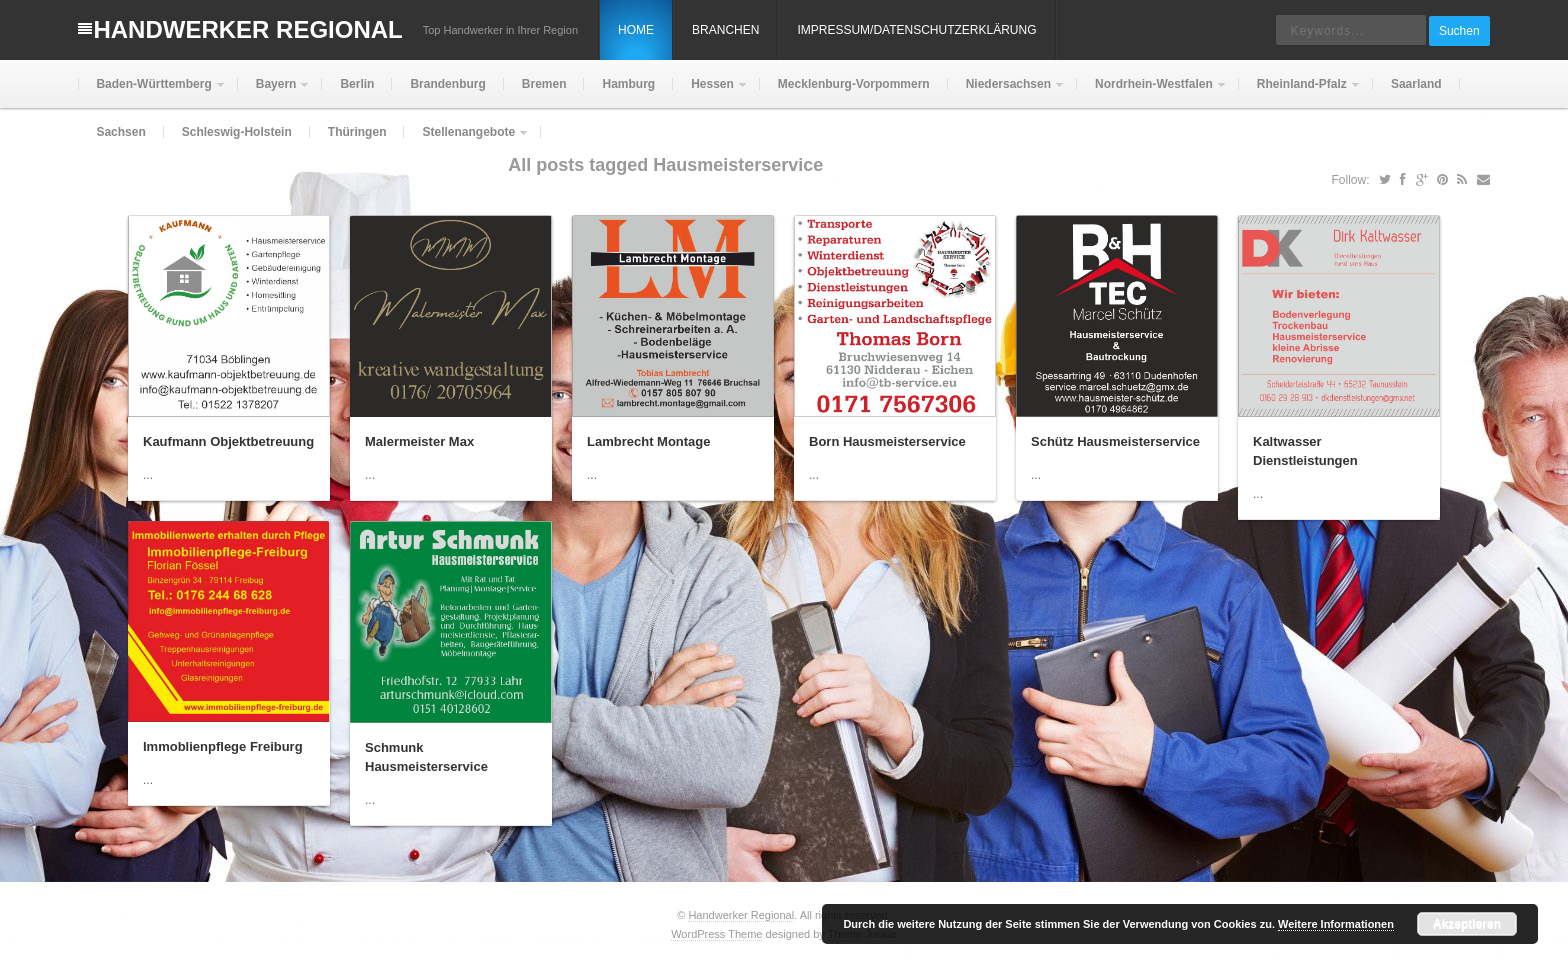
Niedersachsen (1006, 92)
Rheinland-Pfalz (1300, 92)
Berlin (357, 84)
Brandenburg (447, 84)
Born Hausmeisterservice (887, 441)
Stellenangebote (466, 140)
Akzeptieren (1467, 924)
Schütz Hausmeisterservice (1115, 441)
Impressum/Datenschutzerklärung (916, 30)
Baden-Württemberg (151, 92)
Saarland (1416, 84)
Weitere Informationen (1336, 924)
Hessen (710, 92)
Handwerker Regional (247, 29)
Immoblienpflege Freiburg (223, 746)
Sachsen (120, 132)
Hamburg (628, 84)
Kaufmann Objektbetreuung (228, 441)
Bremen (544, 84)
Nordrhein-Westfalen (1152, 92)
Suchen (1459, 31)
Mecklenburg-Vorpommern (854, 84)
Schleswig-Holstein (237, 132)
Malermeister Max (419, 441)
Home (636, 30)
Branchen (725, 30)
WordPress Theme (716, 934)
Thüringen (357, 132)
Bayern (274, 92)
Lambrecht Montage (649, 441)
